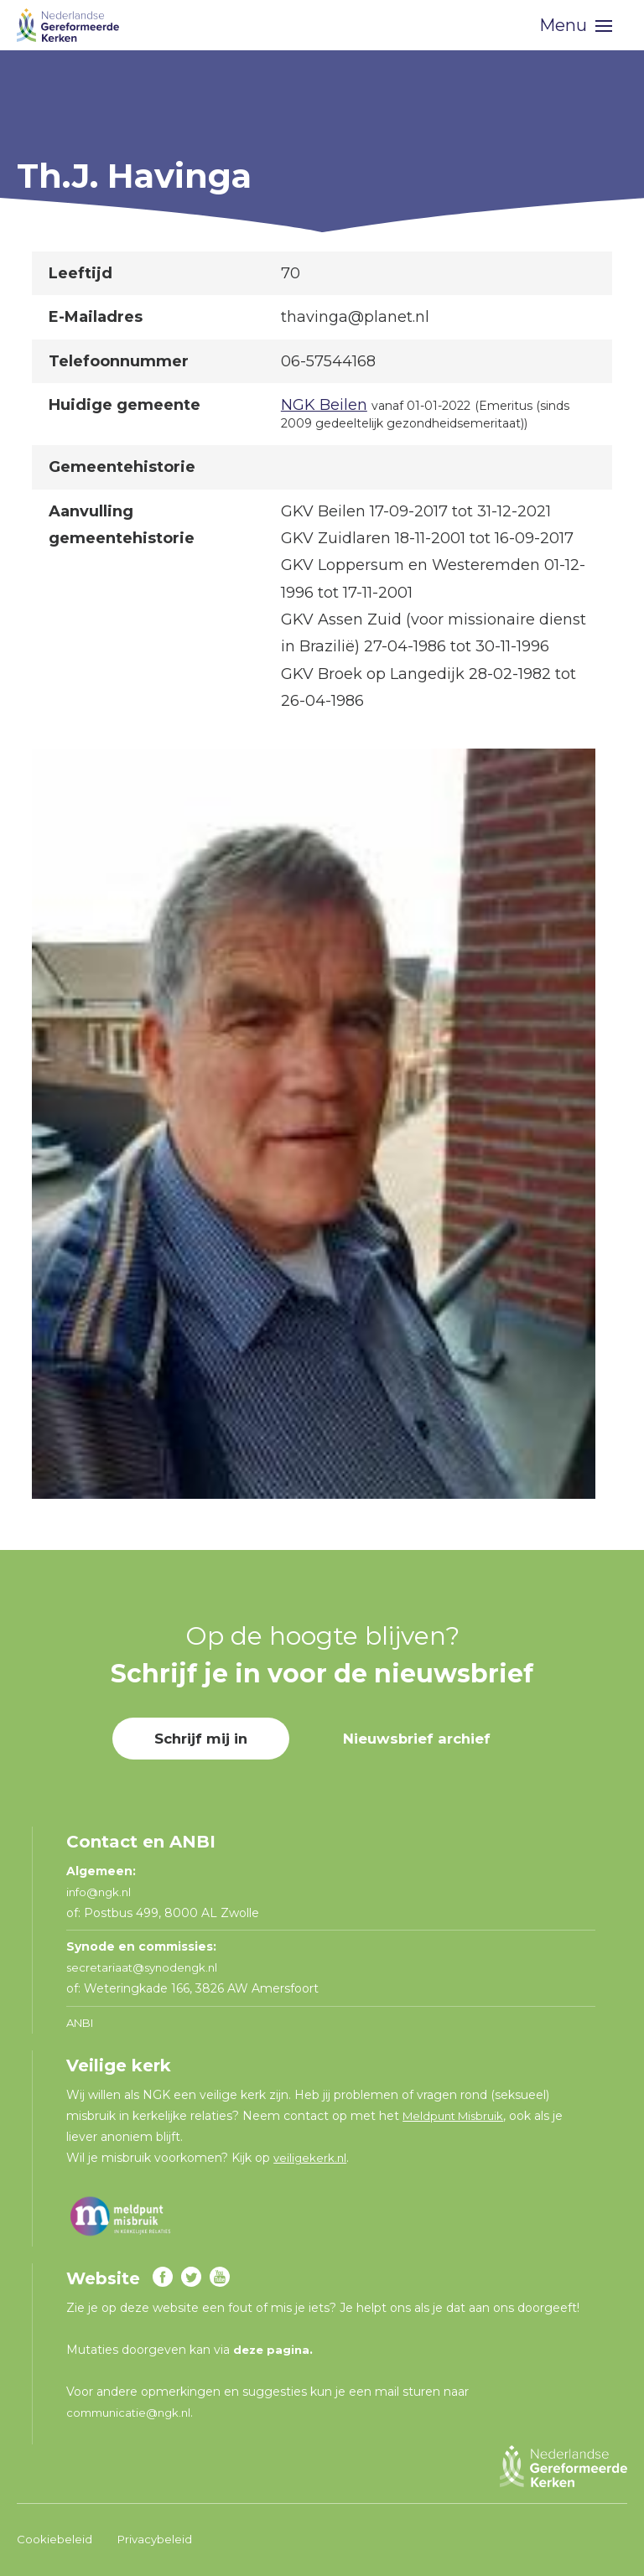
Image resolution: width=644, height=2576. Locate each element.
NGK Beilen (324, 405)
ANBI (82, 2022)
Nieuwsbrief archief (421, 1738)
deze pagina (273, 2349)
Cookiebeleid (54, 2539)
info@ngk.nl (102, 1892)
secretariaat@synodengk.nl (146, 1967)
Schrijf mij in (194, 1738)
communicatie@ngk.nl (133, 2412)
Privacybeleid (156, 2539)
